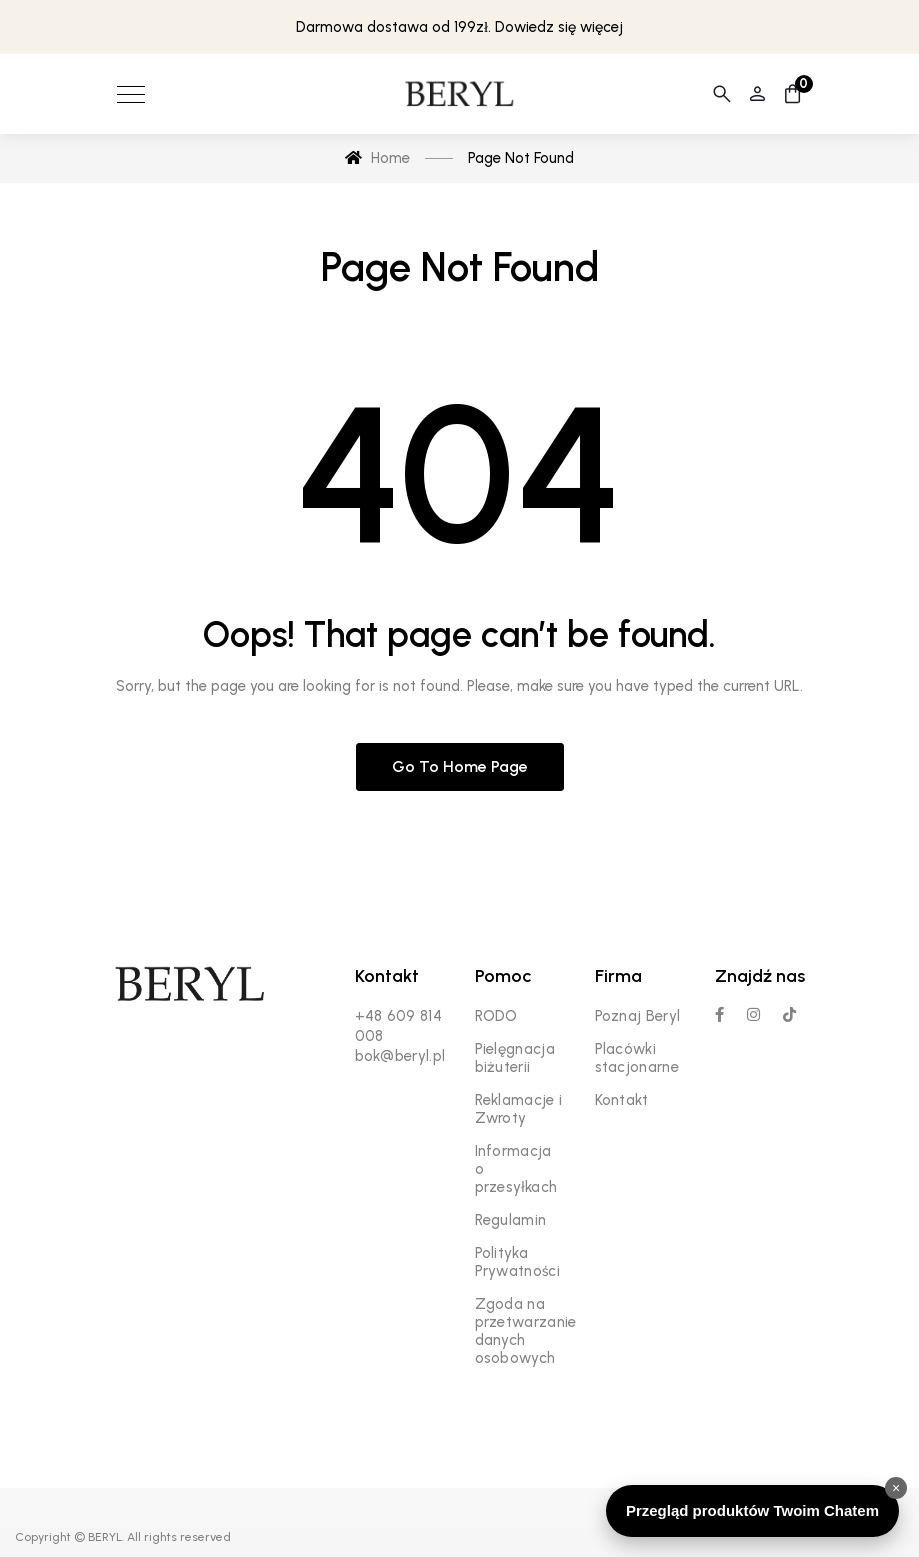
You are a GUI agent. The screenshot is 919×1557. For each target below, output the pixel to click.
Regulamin (511, 1220)
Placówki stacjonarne (637, 1058)
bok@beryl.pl (400, 1056)
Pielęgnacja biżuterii (515, 1058)
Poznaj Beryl (638, 1016)
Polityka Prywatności (517, 1262)
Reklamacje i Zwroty (519, 1109)
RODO (496, 1016)
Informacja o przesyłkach (516, 1169)
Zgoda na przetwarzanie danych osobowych (526, 1331)
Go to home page (460, 766)
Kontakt (622, 1100)
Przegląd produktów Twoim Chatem (752, 1510)
